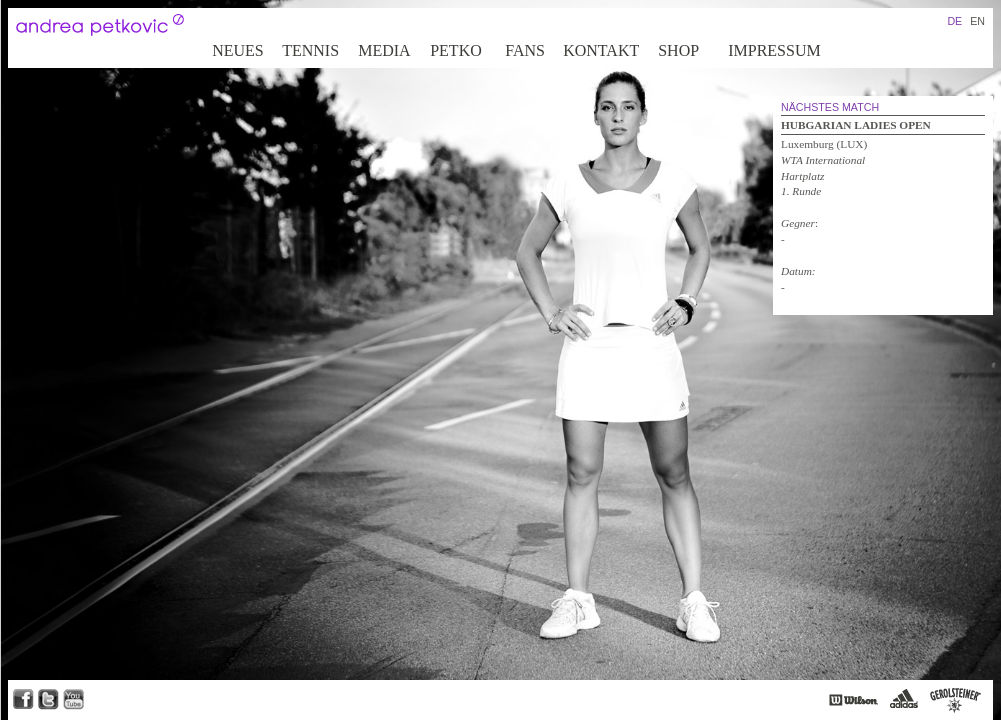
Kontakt (601, 50)
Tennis (310, 50)
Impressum (774, 50)
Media (384, 50)
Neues (238, 50)
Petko (456, 50)
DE (954, 21)
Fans (525, 50)
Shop (678, 50)
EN (977, 21)
